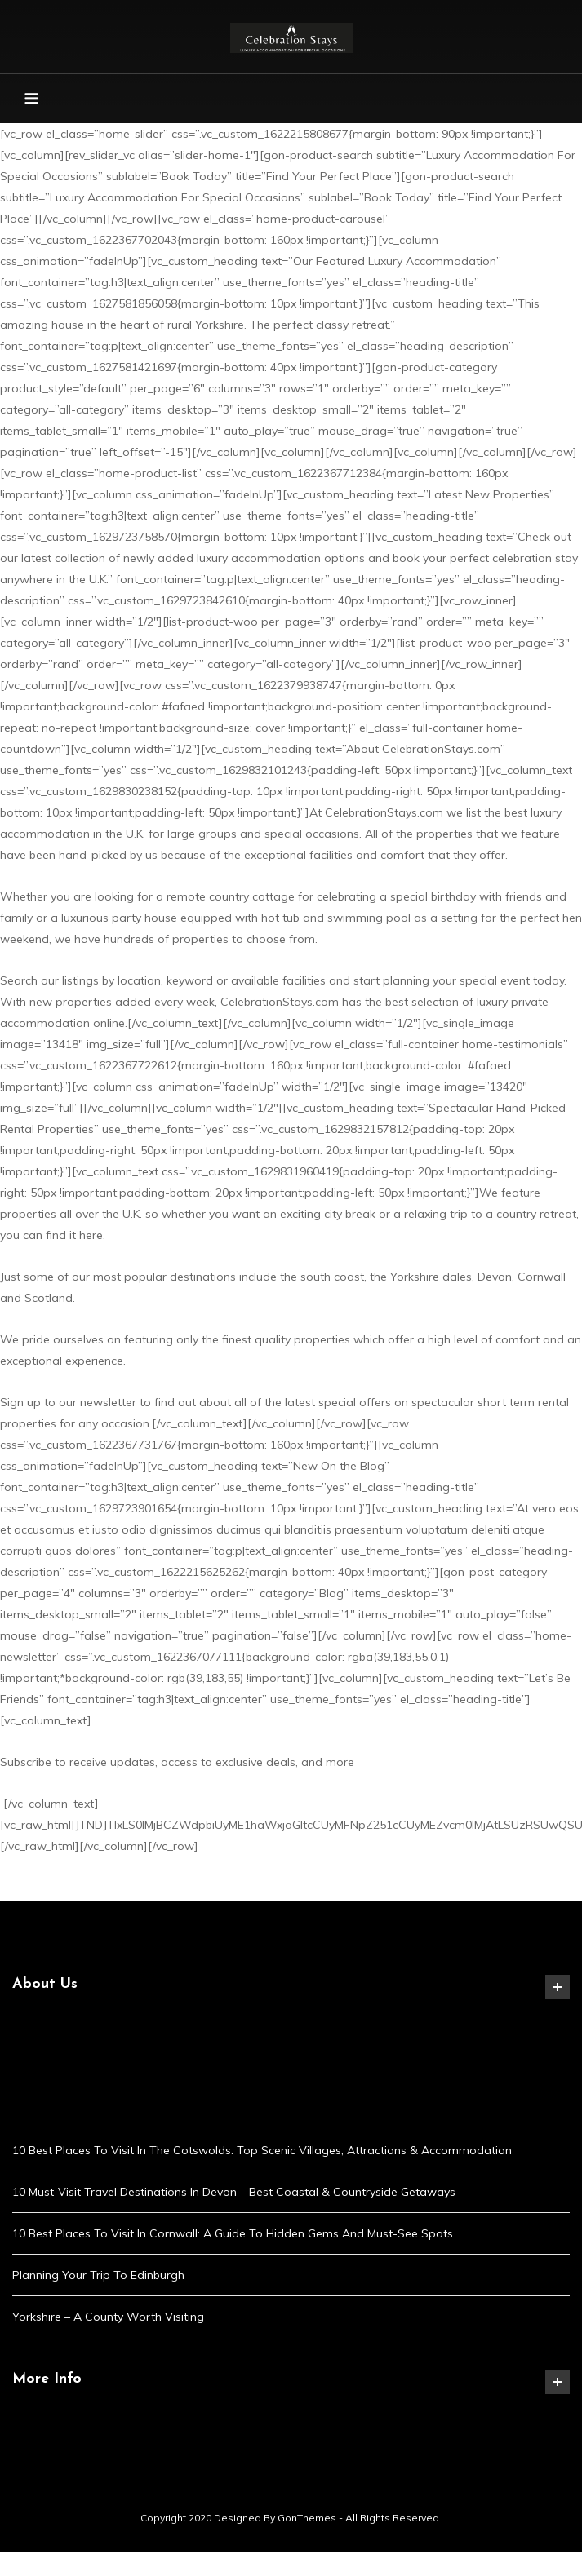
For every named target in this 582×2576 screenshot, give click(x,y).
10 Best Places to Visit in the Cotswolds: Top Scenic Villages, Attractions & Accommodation (262, 2150)
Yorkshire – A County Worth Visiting (108, 2316)
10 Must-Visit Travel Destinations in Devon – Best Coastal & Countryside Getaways (233, 2191)
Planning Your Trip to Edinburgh (98, 2275)
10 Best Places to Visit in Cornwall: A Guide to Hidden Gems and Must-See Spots (232, 2233)
